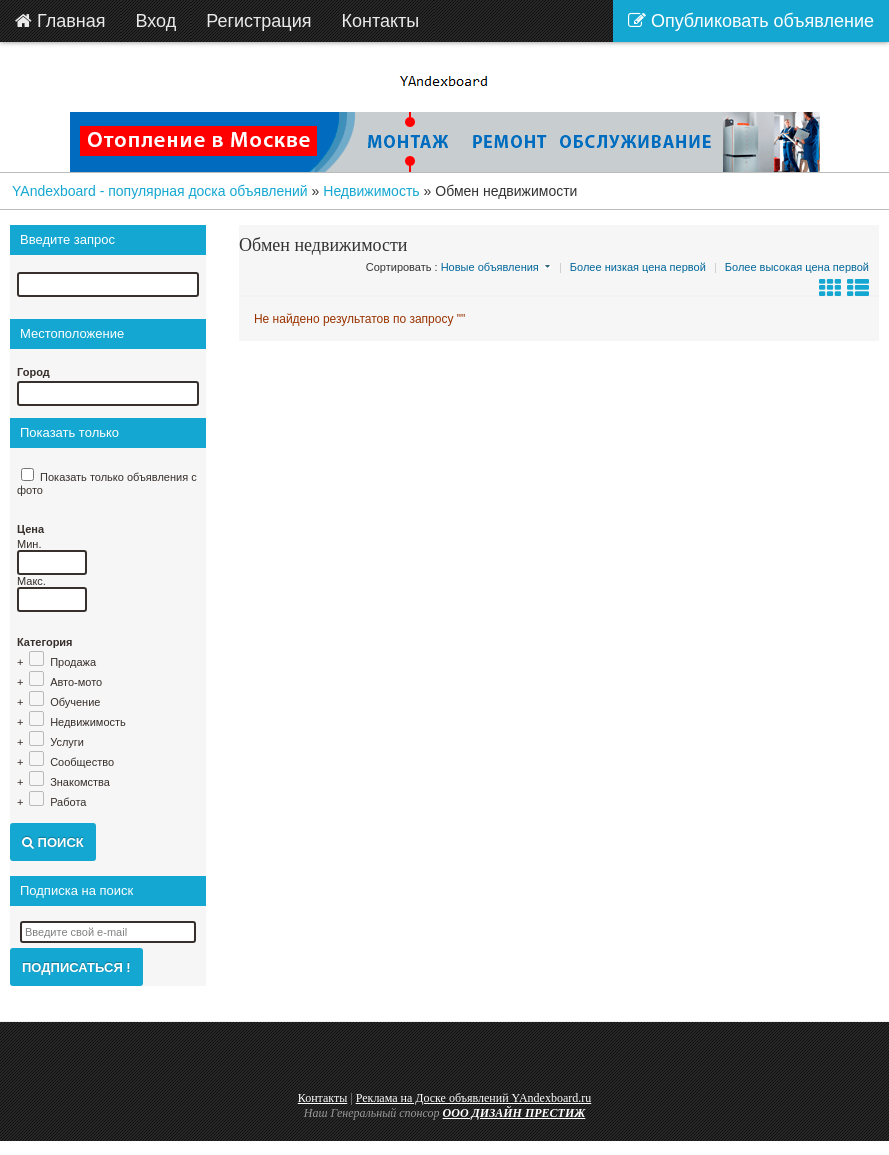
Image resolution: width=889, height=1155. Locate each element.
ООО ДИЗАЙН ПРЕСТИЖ (514, 1113)
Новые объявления (490, 267)
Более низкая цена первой (638, 267)
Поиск (53, 842)
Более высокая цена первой (797, 267)
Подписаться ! (76, 967)
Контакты (323, 1098)
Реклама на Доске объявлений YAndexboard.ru (474, 1098)
